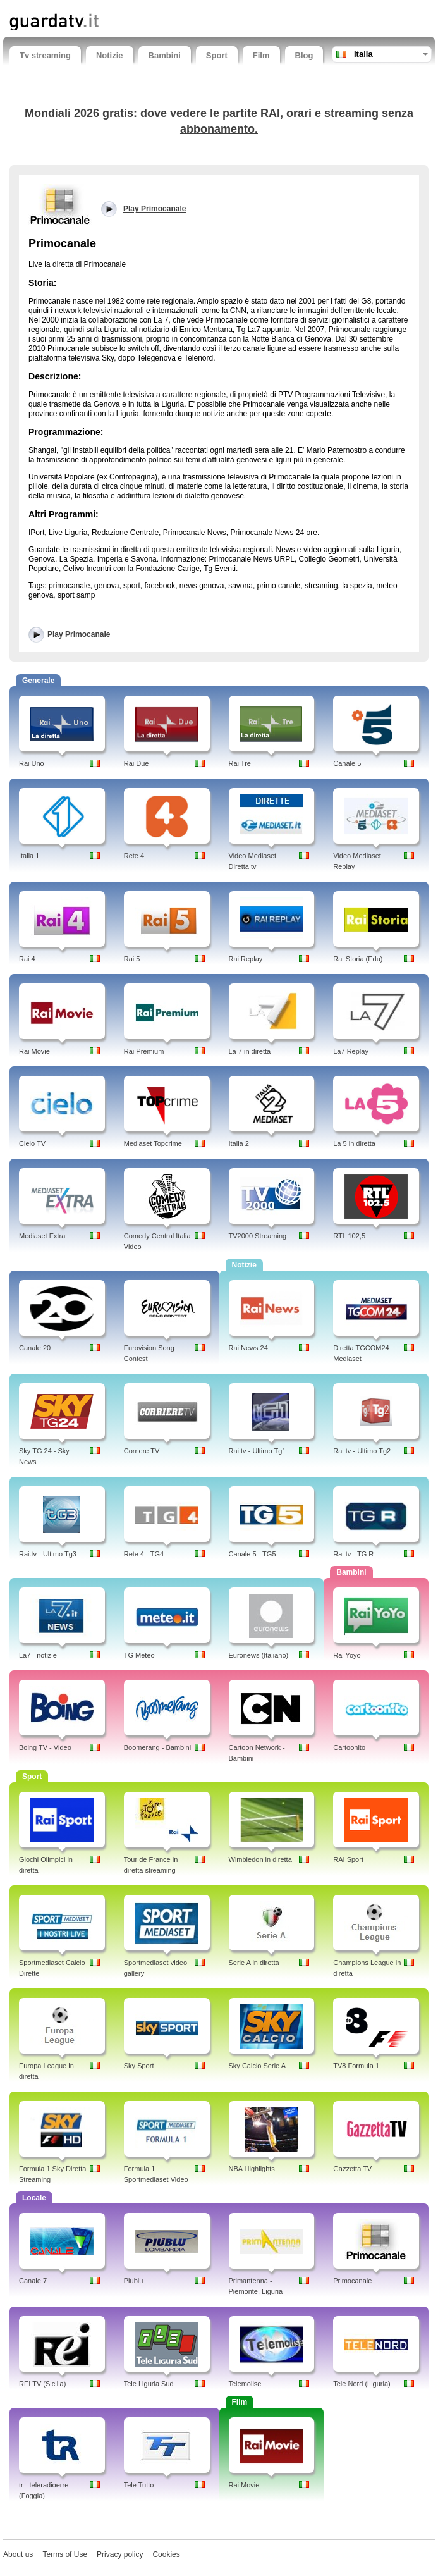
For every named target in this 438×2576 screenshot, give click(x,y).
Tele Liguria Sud (149, 2384)
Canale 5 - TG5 (252, 1554)
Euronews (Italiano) (259, 1655)
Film (261, 55)
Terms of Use (64, 2554)
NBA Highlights (252, 2168)
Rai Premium (144, 1051)
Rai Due (136, 763)
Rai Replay (246, 959)
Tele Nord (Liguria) (361, 2384)
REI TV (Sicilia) (42, 2384)
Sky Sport (139, 2065)
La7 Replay (350, 1051)
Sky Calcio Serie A (257, 2065)
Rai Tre (240, 763)
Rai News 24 (248, 1348)
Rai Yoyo (346, 1655)
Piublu (133, 2280)
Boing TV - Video (45, 1747)
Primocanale (352, 2280)
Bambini (165, 55)
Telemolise (245, 2384)
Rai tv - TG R (353, 1554)
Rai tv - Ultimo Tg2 (362, 1451)
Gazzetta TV (352, 2168)
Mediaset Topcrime (153, 1143)
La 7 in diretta (250, 1051)
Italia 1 (29, 856)
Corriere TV (142, 1451)
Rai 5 (132, 959)
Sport (217, 55)
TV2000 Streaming (258, 1236)
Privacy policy (120, 2554)
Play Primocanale (78, 634)
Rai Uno (31, 763)
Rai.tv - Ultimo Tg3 (47, 1554)
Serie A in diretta (254, 1962)
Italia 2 (239, 1143)
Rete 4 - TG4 (144, 1554)
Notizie (109, 55)
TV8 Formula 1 (356, 2065)
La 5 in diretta (354, 1143)
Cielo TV (32, 1143)
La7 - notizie (38, 1655)
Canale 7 (33, 2280)
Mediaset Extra (42, 1236)
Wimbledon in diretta (260, 1859)
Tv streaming (45, 55)
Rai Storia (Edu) (357, 959)
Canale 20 (35, 1348)
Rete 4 (134, 856)
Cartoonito (349, 1747)
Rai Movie (34, 1051)
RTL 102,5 (349, 1236)
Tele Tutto (139, 2485)
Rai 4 (27, 959)
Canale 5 (347, 763)
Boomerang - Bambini (157, 1747)
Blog (304, 55)
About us (18, 2554)
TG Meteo (139, 1655)
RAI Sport (348, 1859)
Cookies (165, 2554)
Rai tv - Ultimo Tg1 (257, 1451)
